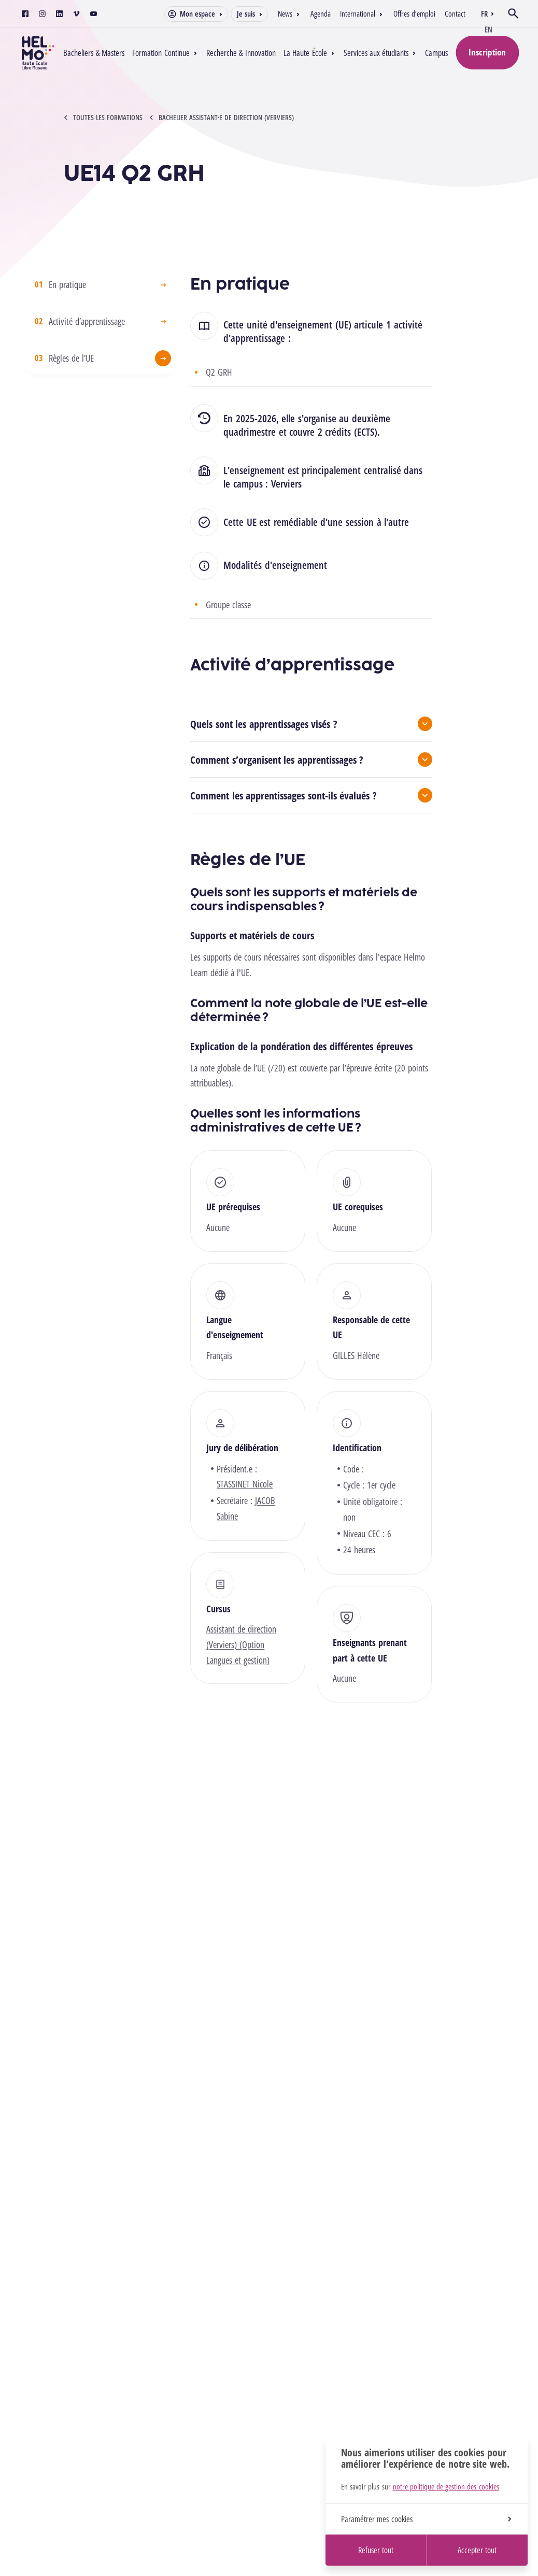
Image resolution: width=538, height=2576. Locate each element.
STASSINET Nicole (245, 1484)
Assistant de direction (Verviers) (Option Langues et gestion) (241, 1644)
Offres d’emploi (414, 13)
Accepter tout (477, 2550)
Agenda (320, 13)
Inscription (487, 52)
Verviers (286, 484)
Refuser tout (375, 2550)
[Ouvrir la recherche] (513, 13)
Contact (455, 13)
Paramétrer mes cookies (426, 2519)
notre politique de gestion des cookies (446, 2486)
